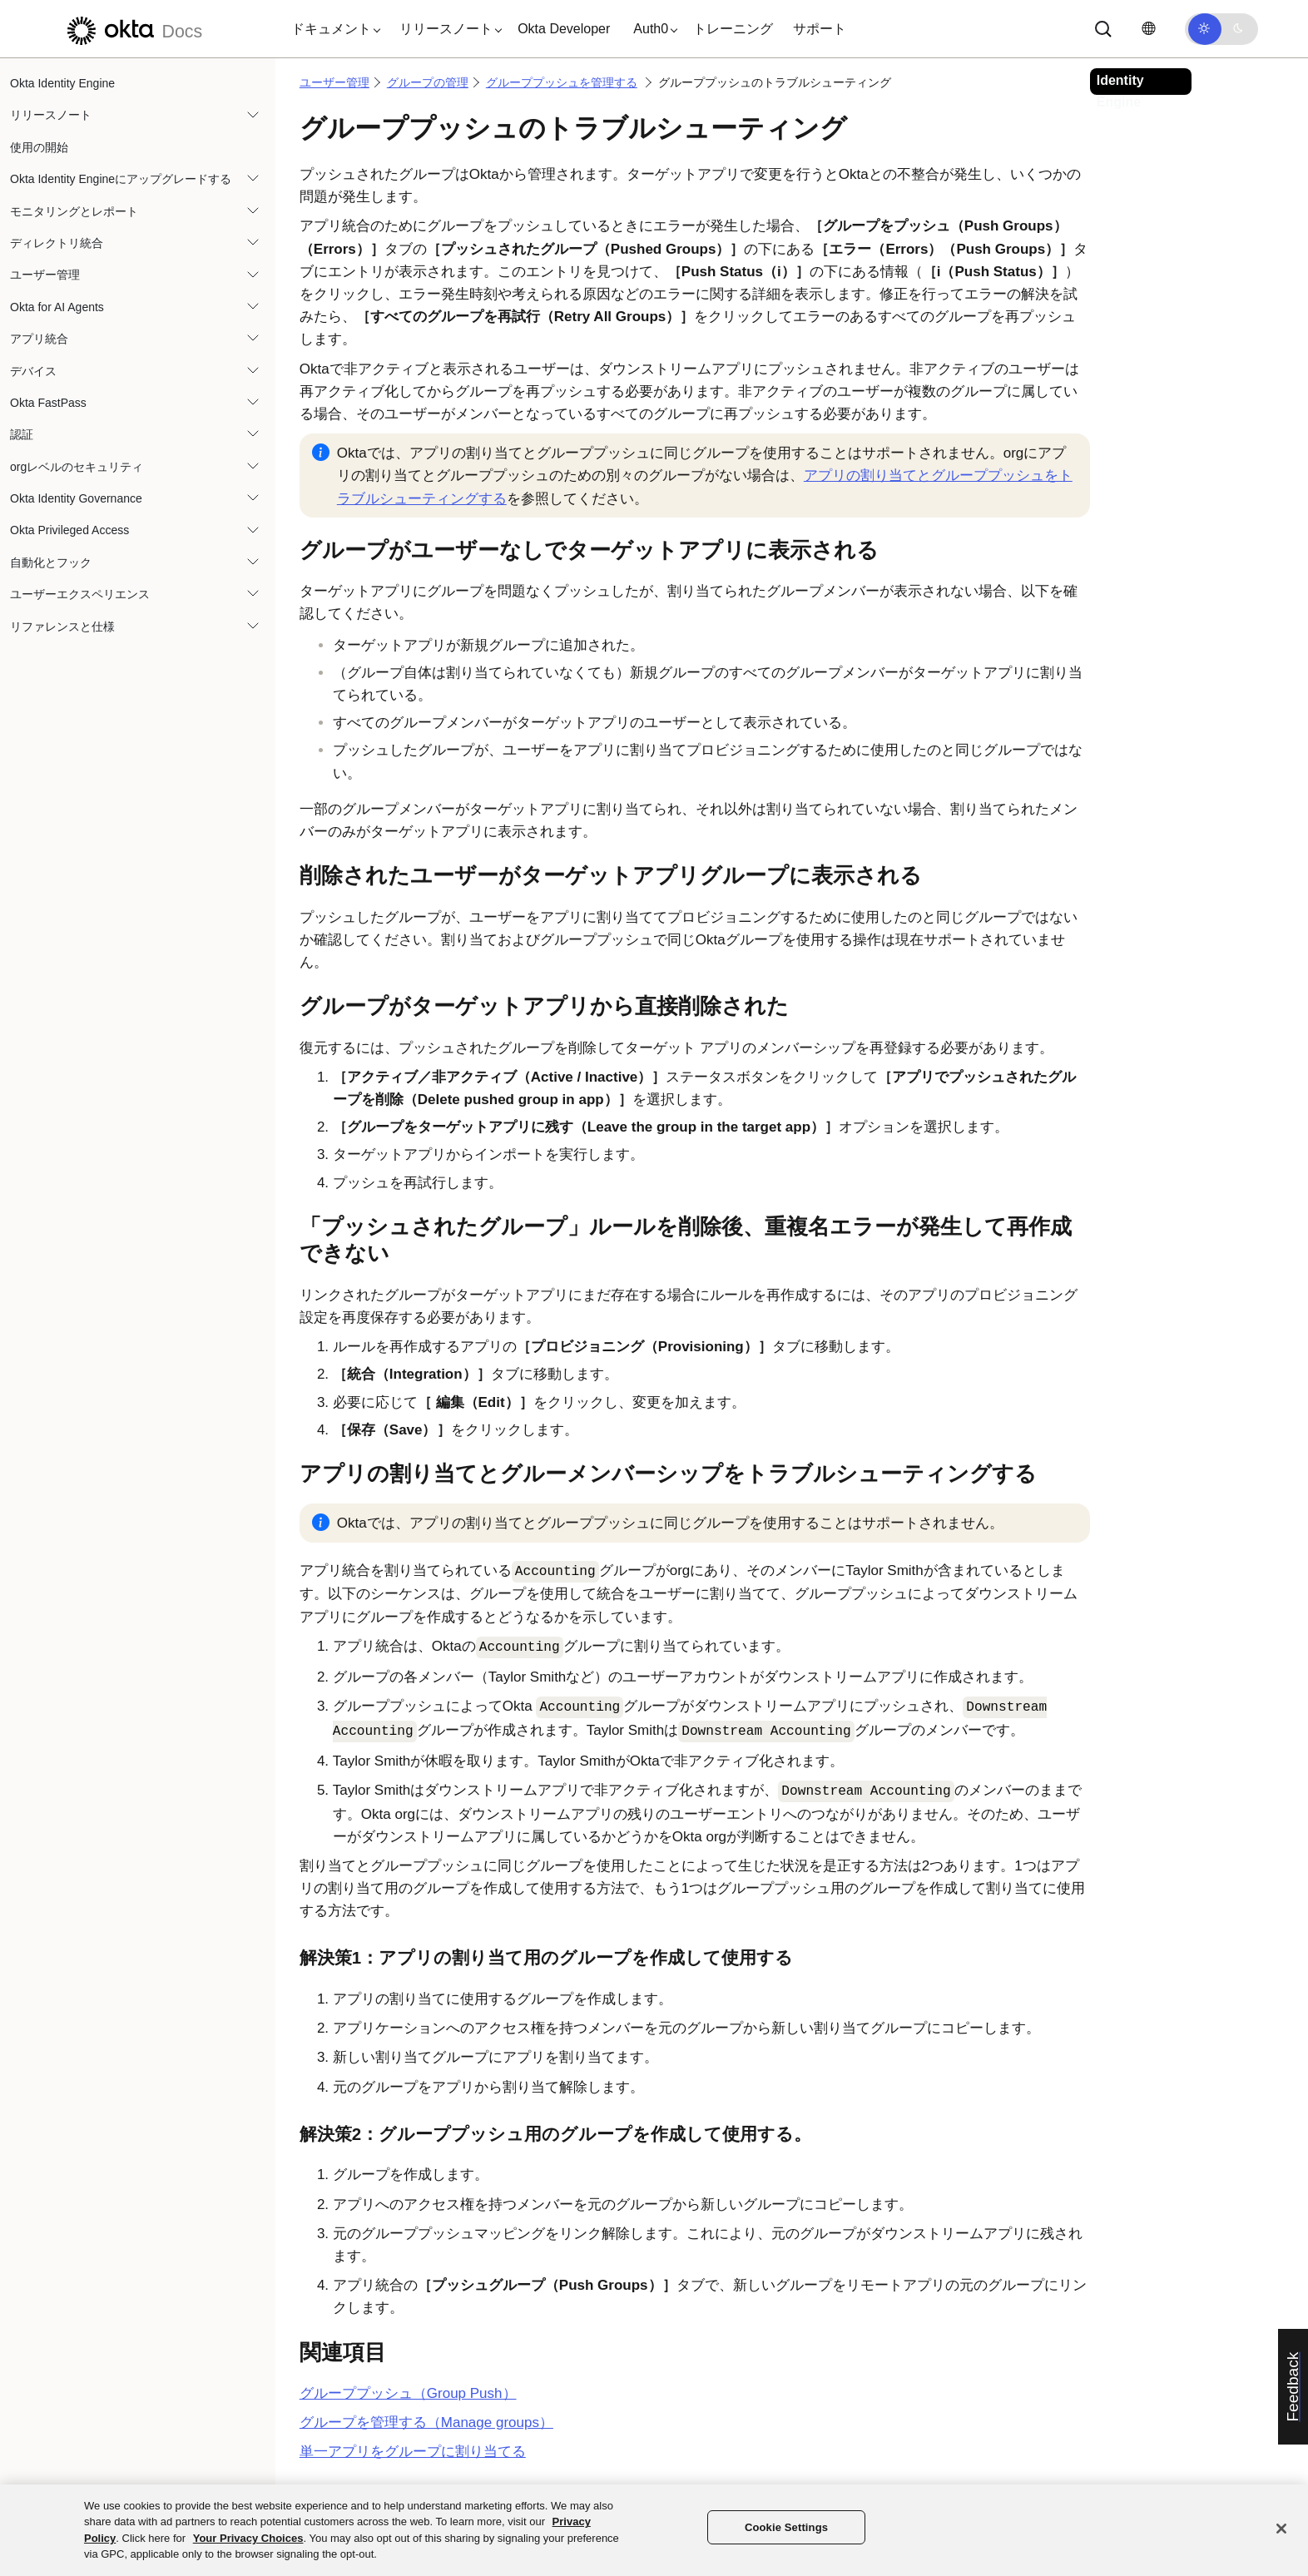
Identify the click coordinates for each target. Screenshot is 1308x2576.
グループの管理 (427, 82)
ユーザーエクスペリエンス (80, 594)
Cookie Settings (786, 2527)
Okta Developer (564, 29)
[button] (332, 29)
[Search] (1103, 29)
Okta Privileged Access (69, 530)
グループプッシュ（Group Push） (408, 2393)
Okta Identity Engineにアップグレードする (120, 179)
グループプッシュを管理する (561, 82)
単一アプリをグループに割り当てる (413, 2452)
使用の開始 (39, 147)
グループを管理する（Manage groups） (426, 2422)
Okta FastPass (48, 402)
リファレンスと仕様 (62, 626)
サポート (819, 29)
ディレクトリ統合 (56, 243)
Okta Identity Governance (76, 498)
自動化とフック (51, 562)
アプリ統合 (39, 338)
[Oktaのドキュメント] (132, 28)
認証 (21, 434)
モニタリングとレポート (74, 211)
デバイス (33, 371)
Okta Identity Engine (62, 83)
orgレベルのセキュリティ (76, 466)
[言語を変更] (1148, 29)
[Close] (1281, 2528)
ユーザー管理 (45, 274)
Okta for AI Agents (57, 307)
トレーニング (733, 29)
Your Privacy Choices (248, 2538)
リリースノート (51, 114)
